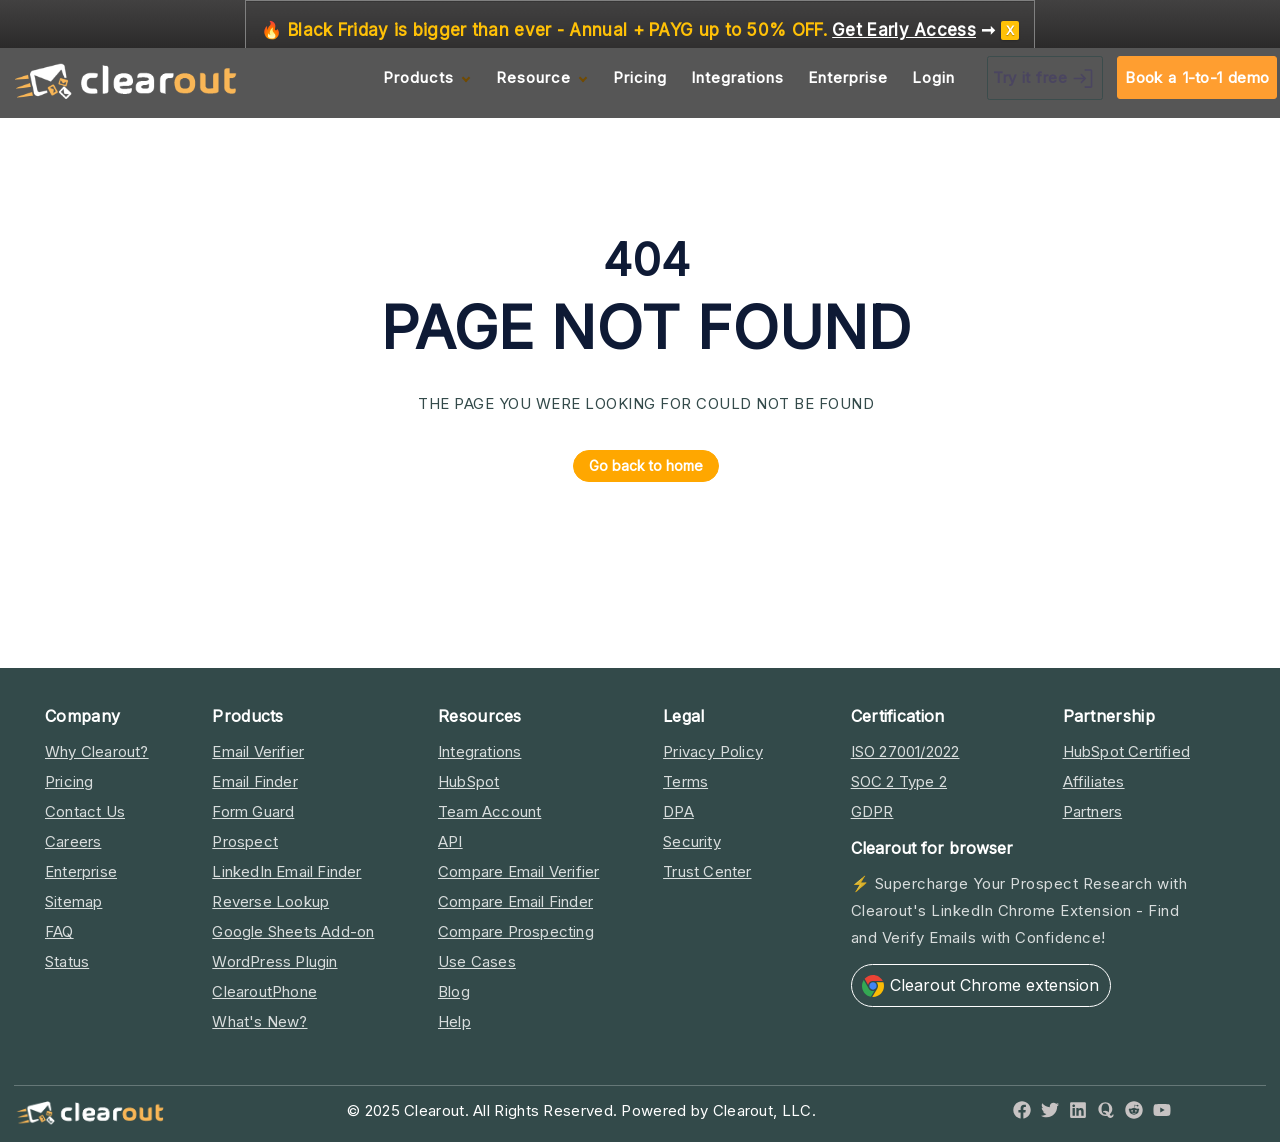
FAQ (59, 931)
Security (692, 841)
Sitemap (73, 901)
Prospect (245, 841)
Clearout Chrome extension (980, 986)
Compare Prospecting (516, 931)
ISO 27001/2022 (905, 751)
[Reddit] (1134, 1113)
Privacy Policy (713, 751)
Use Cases (477, 961)
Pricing (640, 77)
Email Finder (254, 781)
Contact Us (85, 811)
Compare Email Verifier (518, 871)
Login (933, 77)
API (450, 841)
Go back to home (638, 466)
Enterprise (848, 77)
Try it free (1045, 78)
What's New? (259, 1021)
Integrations (737, 77)
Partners (1093, 811)
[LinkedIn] (1078, 1113)
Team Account (489, 811)
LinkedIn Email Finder (286, 871)
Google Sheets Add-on (293, 931)
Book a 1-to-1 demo (1197, 77)
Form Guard (253, 811)
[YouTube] (1162, 1113)
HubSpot (468, 781)
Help (454, 1021)
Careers (73, 841)
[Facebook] (1022, 1113)
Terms (685, 781)
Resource (533, 77)
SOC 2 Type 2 (899, 781)
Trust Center (707, 871)
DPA (678, 811)
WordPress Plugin (274, 961)
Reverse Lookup (270, 901)
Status (67, 961)
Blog (454, 991)
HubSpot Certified (1126, 751)
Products (418, 77)
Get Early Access (904, 31)
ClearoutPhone (264, 991)
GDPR (872, 811)
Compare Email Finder (515, 901)
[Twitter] (1050, 1113)
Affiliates (1094, 781)
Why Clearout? (97, 751)
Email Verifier (258, 751)
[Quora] (1106, 1113)
